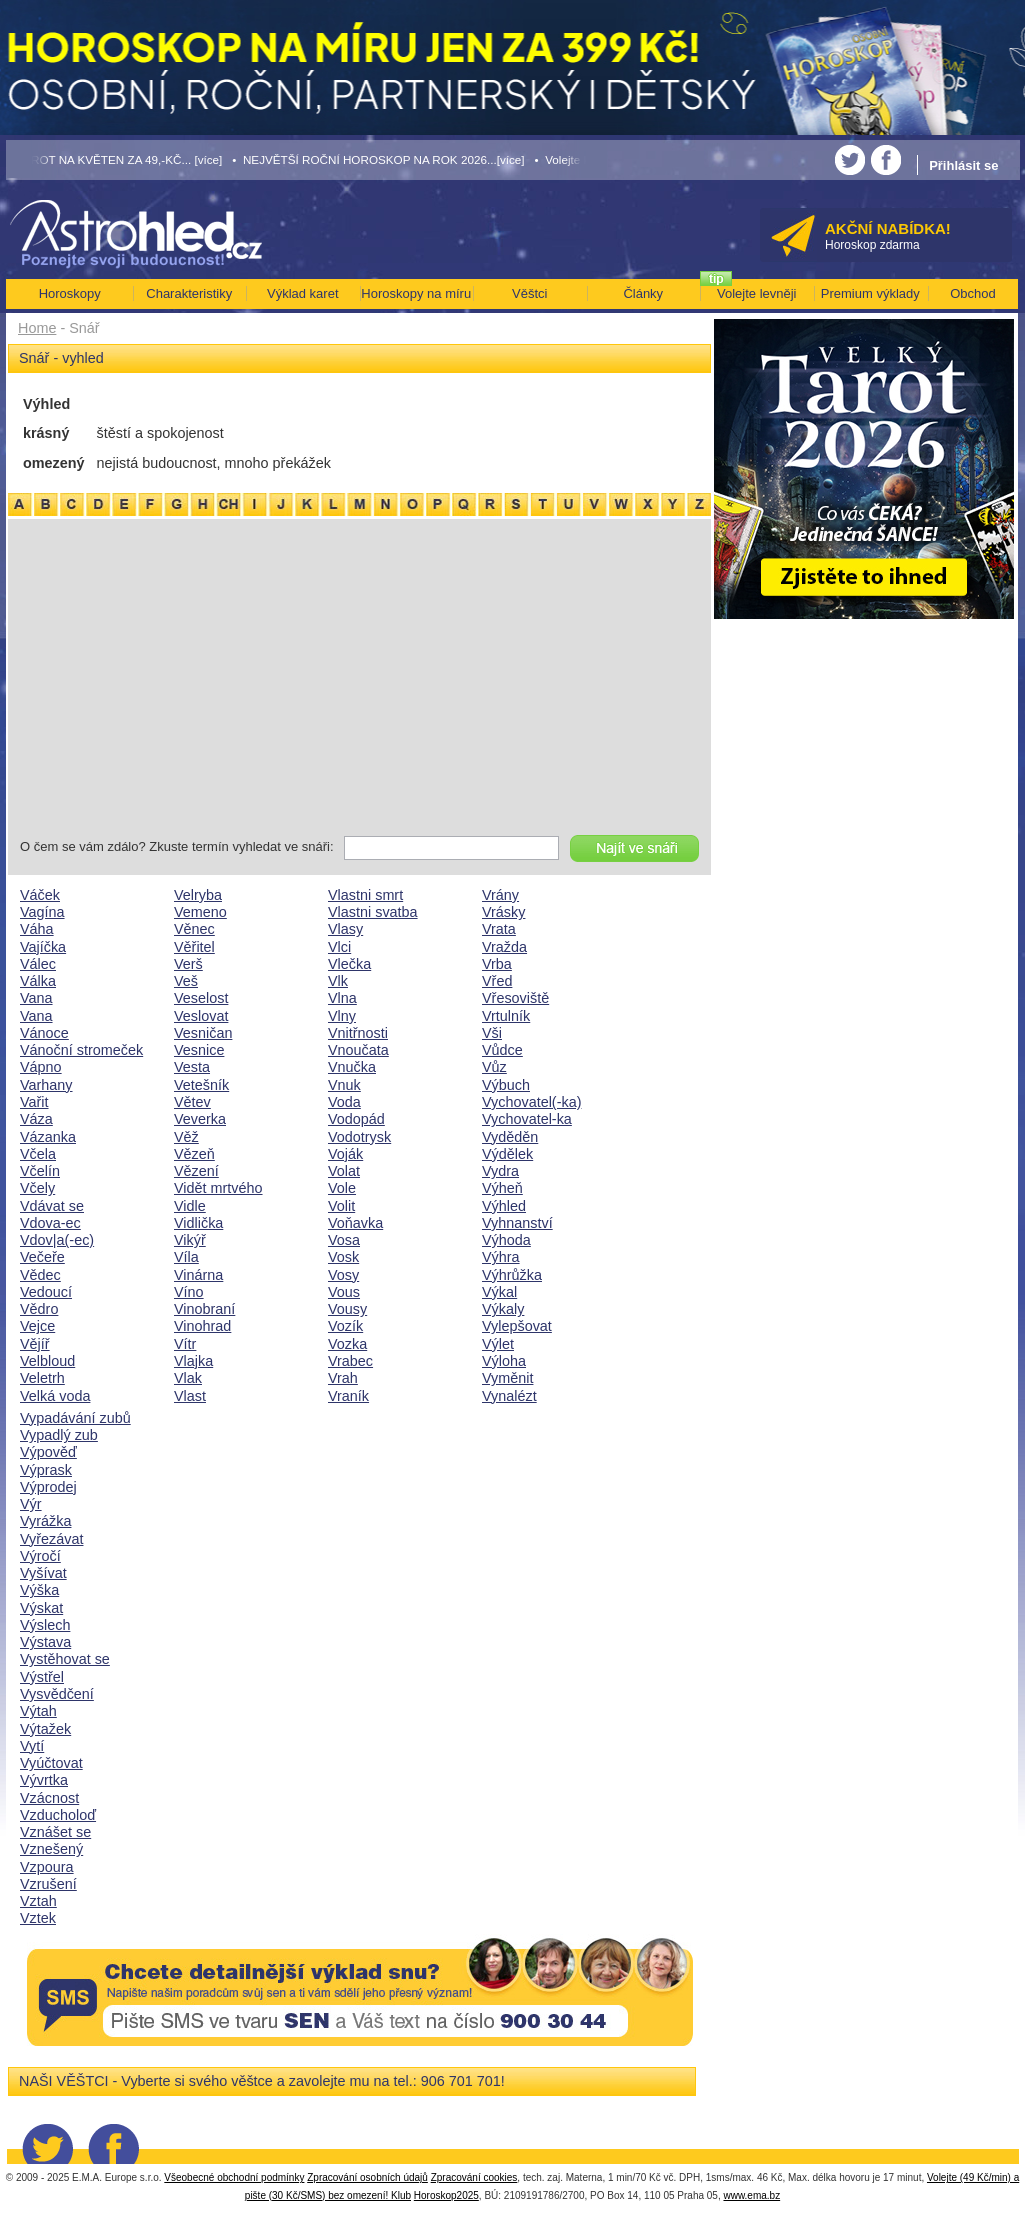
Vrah (343, 1378)
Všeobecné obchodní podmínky (234, 2177)
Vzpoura (47, 1867)
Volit (341, 1206)
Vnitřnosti (358, 1033)
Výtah (38, 1711)
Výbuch (506, 1085)
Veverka (200, 1119)
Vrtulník (506, 1016)
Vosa (344, 1240)
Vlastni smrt (365, 895)
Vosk (343, 1257)
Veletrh (42, 1378)
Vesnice (199, 1050)
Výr (31, 1504)
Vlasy (345, 929)
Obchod (973, 293)
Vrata (499, 929)
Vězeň (194, 1154)
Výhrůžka (512, 1275)
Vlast (190, 1396)
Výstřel (42, 1677)
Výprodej (48, 1487)
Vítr (185, 1344)
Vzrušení (48, 1884)
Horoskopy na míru (416, 293)
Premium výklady (870, 293)
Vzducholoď (58, 1815)
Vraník (348, 1396)
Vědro (39, 1309)
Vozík (345, 1326)
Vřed (497, 981)
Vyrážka (45, 1521)
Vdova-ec (50, 1223)
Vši (492, 1033)
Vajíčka (43, 947)
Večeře (42, 1257)
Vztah (38, 1901)
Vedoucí (46, 1292)
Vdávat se (52, 1206)
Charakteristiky (189, 293)
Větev (192, 1102)
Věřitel (194, 947)
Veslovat (201, 1016)
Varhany (46, 1085)
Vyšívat (43, 1573)
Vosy (343, 1275)
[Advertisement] (359, 681)
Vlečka (349, 964)
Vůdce (502, 1050)
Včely (37, 1188)
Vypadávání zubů (75, 1418)
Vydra (500, 1171)
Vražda (504, 947)
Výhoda (506, 1240)
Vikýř (190, 1240)
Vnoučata (358, 1050)
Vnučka (352, 1067)
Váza (36, 1119)
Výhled (504, 1206)
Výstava (45, 1642)
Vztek (38, 1918)
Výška (39, 1590)
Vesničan (203, 1033)
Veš (186, 981)
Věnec (194, 929)
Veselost (201, 998)
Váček (40, 895)
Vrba (497, 964)
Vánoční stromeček (81, 1050)
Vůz (494, 1067)
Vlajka (193, 1361)
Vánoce (44, 1033)
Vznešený (51, 1849)
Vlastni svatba (373, 912)
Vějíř (35, 1344)
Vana (36, 998)
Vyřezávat (51, 1539)
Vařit (34, 1102)
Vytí (32, 1746)
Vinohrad (202, 1326)
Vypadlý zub (59, 1435)
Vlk (338, 981)
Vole (342, 1188)
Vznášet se (55, 1832)
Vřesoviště (515, 998)
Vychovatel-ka (527, 1119)
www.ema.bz (751, 2195)
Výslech (45, 1625)
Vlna (342, 998)
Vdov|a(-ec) (57, 1240)
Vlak (188, 1378)
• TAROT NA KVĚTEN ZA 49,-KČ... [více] (115, 159)
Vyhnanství (517, 1223)
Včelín (40, 1171)
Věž (186, 1137)
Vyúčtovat (51, 1763)
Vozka (347, 1344)
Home (37, 328)
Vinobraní (204, 1309)
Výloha (504, 1361)
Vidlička (198, 1223)
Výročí (40, 1556)
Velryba (198, 895)
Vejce (37, 1326)
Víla (186, 1257)
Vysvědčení (57, 1694)
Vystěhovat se (65, 1659)
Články (643, 293)
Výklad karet (303, 293)
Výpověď (48, 1452)
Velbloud (47, 1361)
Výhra (501, 1257)
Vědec (40, 1275)
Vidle (190, 1206)
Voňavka (355, 1223)
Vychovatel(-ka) (531, 1102)
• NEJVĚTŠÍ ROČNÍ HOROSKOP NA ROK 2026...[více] (378, 159)
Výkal (499, 1292)
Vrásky (503, 912)
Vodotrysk (359, 1137)
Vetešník (201, 1085)
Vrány (500, 895)
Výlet (498, 1344)
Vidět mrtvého (218, 1188)
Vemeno (200, 912)
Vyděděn (510, 1137)
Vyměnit (507, 1378)
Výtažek (45, 1729)
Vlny (342, 1016)
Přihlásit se (963, 165)
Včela (38, 1154)
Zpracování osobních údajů (367, 2177)
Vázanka (48, 1137)
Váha (37, 929)
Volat (344, 1171)
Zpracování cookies (474, 2177)
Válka (38, 981)
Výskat (41, 1608)
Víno (189, 1292)
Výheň (502, 1188)
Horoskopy (70, 293)
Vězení (196, 1171)
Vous (344, 1292)
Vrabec (350, 1361)
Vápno (41, 1067)
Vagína (42, 912)
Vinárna (198, 1275)
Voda (344, 1102)
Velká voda (55, 1396)
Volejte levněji (757, 293)
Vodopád (356, 1119)
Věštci (529, 293)
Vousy (347, 1309)
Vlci (339, 947)
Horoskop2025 (446, 2195)
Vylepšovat (517, 1326)
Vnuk (344, 1085)
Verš (188, 964)
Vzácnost (49, 1798)
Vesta (192, 1067)
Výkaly (503, 1309)
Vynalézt (509, 1396)
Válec (38, 964)
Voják (345, 1154)
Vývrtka (44, 1780)
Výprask (46, 1470)
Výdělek (507, 1154)
